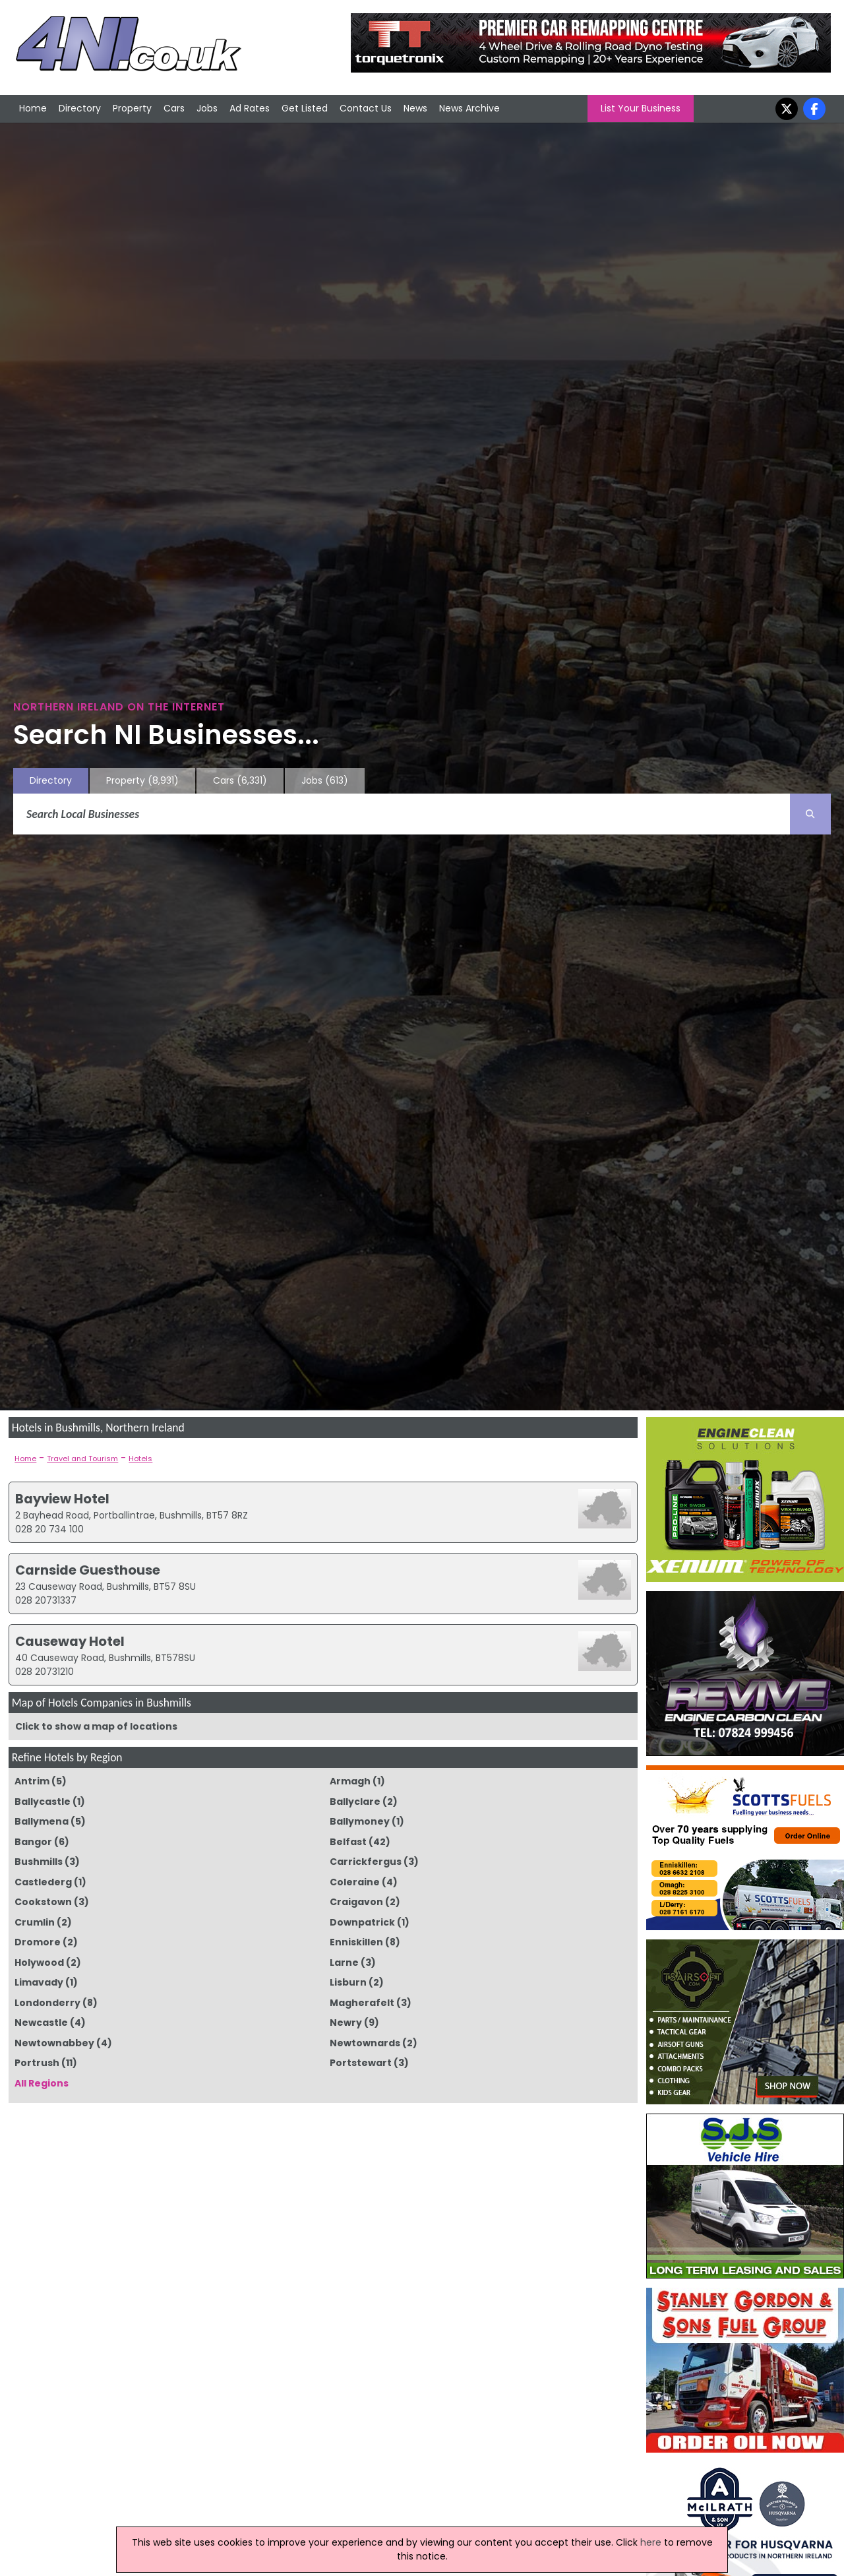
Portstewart (361, 2062)
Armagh (350, 1781)
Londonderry (47, 2002)
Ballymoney (360, 1821)
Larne (344, 1962)
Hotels (140, 1458)
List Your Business (640, 108)
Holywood (39, 1962)
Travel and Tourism (82, 1458)
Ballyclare (355, 1801)
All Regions (42, 2083)
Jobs (207, 108)
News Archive (469, 108)
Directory (80, 108)
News (415, 108)
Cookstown (43, 1901)
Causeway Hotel (70, 1641)
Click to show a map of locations (96, 1726)
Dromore (38, 1942)
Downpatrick (362, 1922)
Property (132, 108)
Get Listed (305, 108)
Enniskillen (356, 1942)
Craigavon (356, 1901)
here (650, 2542)
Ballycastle (43, 1801)
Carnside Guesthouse (87, 1570)
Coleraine (355, 1882)
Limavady (39, 1982)
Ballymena (42, 1821)
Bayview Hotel (62, 1499)
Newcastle (41, 2022)
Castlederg (43, 1882)
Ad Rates (249, 108)
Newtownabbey (54, 2043)
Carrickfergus (366, 1861)
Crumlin (35, 1922)
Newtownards (365, 2043)
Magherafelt (362, 2002)
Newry (346, 2022)
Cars (174, 108)
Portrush (37, 2062)
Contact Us (366, 108)
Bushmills (39, 1861)
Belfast (348, 1841)
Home (33, 108)
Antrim (32, 1781)
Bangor (33, 1841)
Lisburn (348, 1982)
